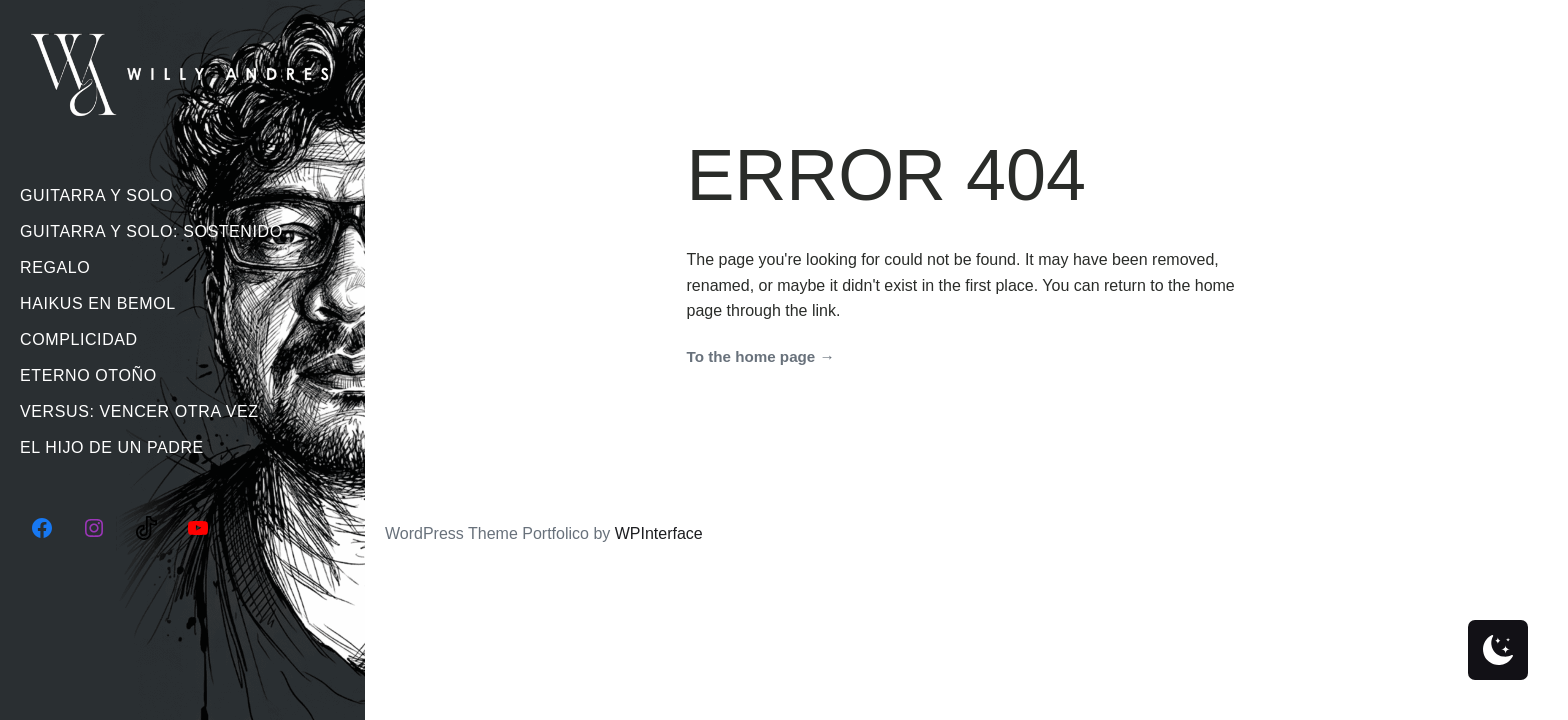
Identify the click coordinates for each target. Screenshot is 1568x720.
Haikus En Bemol (98, 303)
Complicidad (79, 339)
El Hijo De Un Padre (112, 447)
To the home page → (761, 356)
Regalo (55, 267)
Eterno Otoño (88, 375)
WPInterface (659, 533)
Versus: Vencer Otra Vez (139, 411)
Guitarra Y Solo (96, 195)
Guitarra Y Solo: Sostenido (151, 231)
